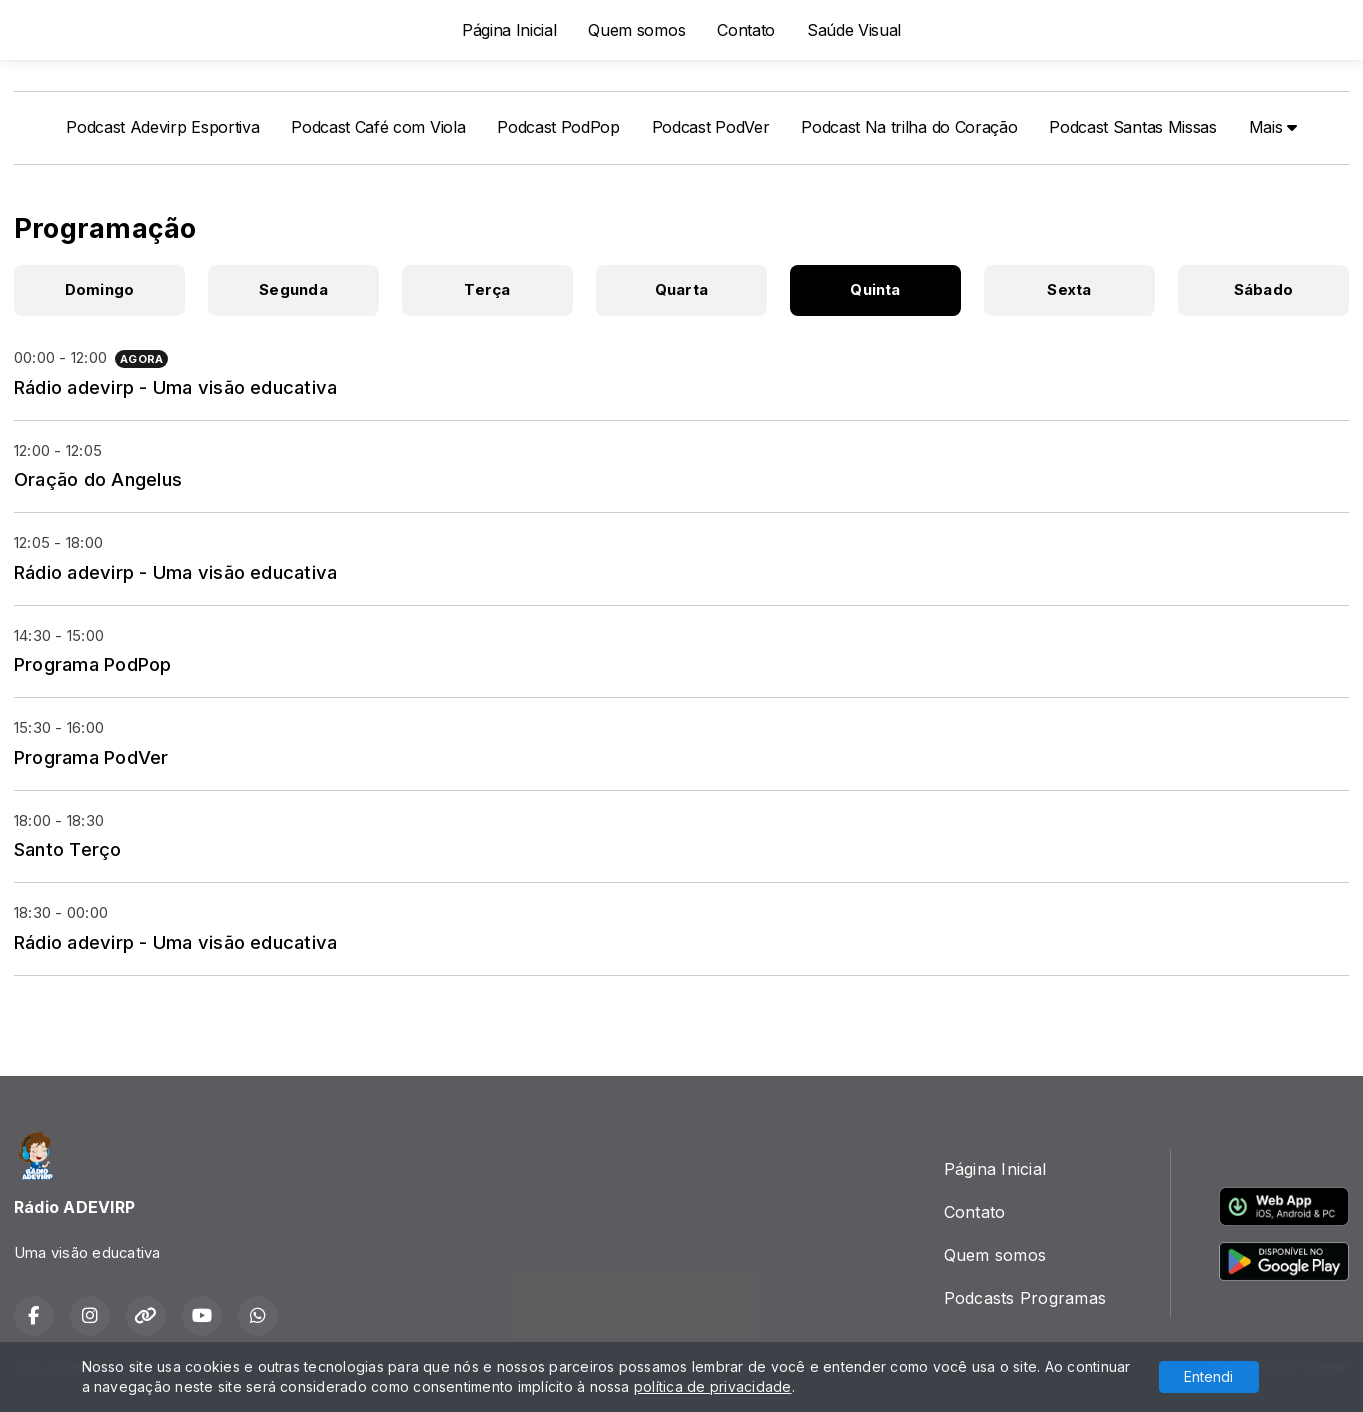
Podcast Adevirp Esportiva (162, 127)
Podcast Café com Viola (378, 127)
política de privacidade (713, 1386)
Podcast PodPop (558, 127)
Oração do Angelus (98, 479)
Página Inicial (509, 30)
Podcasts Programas (1025, 1298)
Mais (1273, 127)
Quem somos (636, 30)
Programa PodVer (91, 757)
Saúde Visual (854, 30)
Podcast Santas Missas (1132, 127)
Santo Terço (68, 849)
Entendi (1208, 1376)
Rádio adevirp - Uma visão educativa (175, 387)
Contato (746, 30)
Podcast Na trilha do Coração (909, 127)
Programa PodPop (93, 664)
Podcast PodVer (711, 127)
